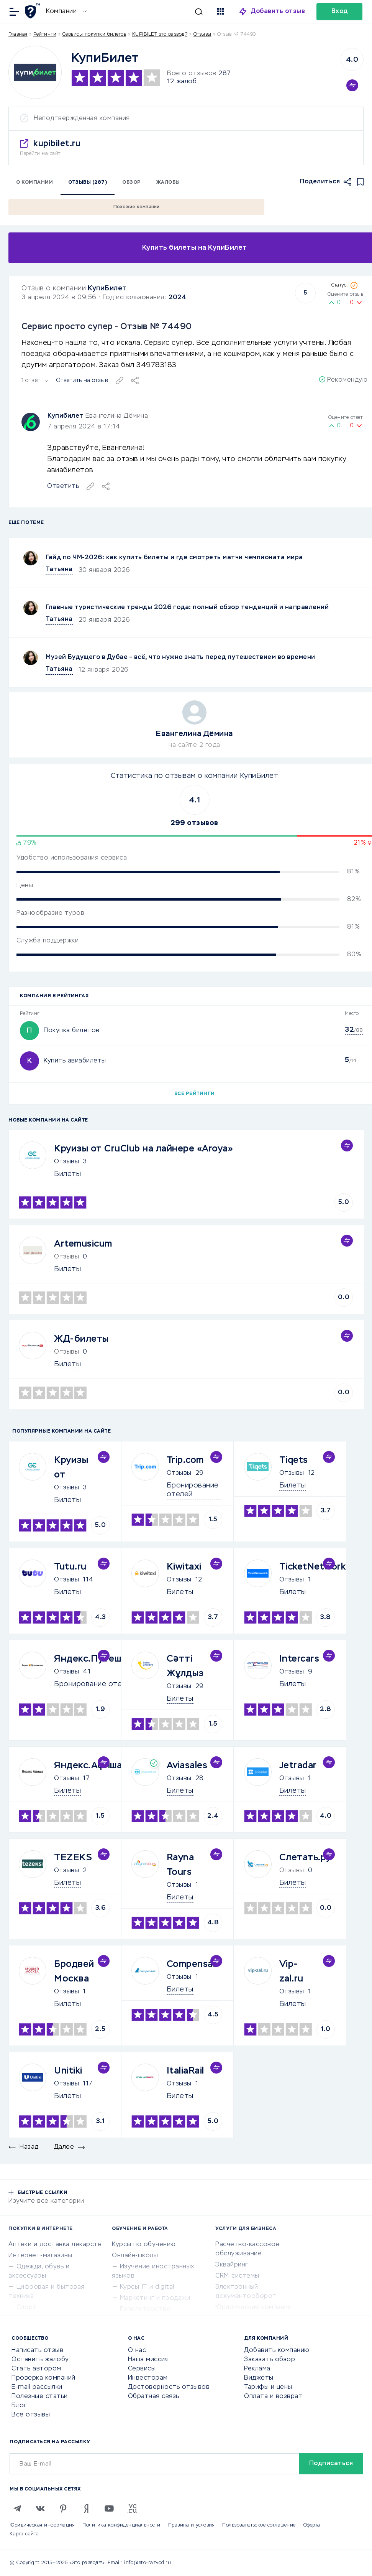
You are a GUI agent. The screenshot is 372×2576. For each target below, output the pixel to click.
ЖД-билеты (81, 1339)
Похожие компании (136, 207)
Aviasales (187, 1765)
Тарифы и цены (268, 2387)
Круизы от (71, 1467)
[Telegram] (17, 2508)
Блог (19, 2406)
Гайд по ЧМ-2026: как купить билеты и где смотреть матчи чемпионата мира (174, 558)
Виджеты (259, 2378)
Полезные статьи (39, 2396)
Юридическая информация (42, 2525)
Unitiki (68, 2070)
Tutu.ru (70, 1566)
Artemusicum (83, 1243)
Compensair (193, 1964)
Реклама (257, 2369)
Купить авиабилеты (75, 1061)
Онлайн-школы (135, 2256)
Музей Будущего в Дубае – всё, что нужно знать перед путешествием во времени (180, 657)
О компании (34, 182)
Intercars (299, 1659)
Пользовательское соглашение (259, 2525)
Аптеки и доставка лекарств (55, 2245)
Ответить (63, 486)
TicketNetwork (312, 1566)
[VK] (40, 2508)
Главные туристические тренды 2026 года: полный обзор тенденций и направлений (187, 607)
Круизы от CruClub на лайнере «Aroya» (143, 1148)
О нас (137, 2350)
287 (224, 74)
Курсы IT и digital (147, 2287)
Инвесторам (148, 2378)
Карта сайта (24, 2534)
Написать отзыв (37, 2350)
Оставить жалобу (40, 2360)
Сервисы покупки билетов (94, 34)
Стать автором (36, 2369)
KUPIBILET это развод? (160, 34)
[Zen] (86, 2508)
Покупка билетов (72, 1031)
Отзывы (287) (87, 182)
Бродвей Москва (74, 1971)
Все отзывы (30, 2415)
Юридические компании (253, 2307)
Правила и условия (191, 2525)
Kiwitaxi (184, 1566)
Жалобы (168, 182)
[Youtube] (109, 2508)
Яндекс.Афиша (88, 1765)
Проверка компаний (43, 2378)
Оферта (311, 2525)
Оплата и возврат (273, 2396)
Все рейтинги (194, 1094)
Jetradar (298, 1765)
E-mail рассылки (36, 2387)
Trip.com (185, 1460)
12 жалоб (182, 82)
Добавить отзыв (278, 11)
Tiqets (293, 1460)
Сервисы (142, 2369)
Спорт (26, 2307)
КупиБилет (107, 288)
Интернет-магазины (40, 2256)
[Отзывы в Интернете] (33, 11)
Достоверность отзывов (169, 2387)
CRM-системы (237, 2276)
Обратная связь (153, 2396)
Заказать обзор (269, 2360)
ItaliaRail (185, 2070)
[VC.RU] (132, 2508)
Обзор (131, 182)
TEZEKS (73, 1857)
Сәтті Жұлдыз (185, 1666)
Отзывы (66, 1162)
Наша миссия (148, 2360)
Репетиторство (145, 2309)
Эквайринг (231, 2265)
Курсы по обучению (144, 2245)
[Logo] (35, 72)
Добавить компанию (277, 2350)
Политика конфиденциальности (121, 2525)
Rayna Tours (180, 1865)
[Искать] (148, 11)
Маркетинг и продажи (155, 2298)
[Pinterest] (63, 2508)
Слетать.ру (305, 1857)
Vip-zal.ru (291, 1971)
